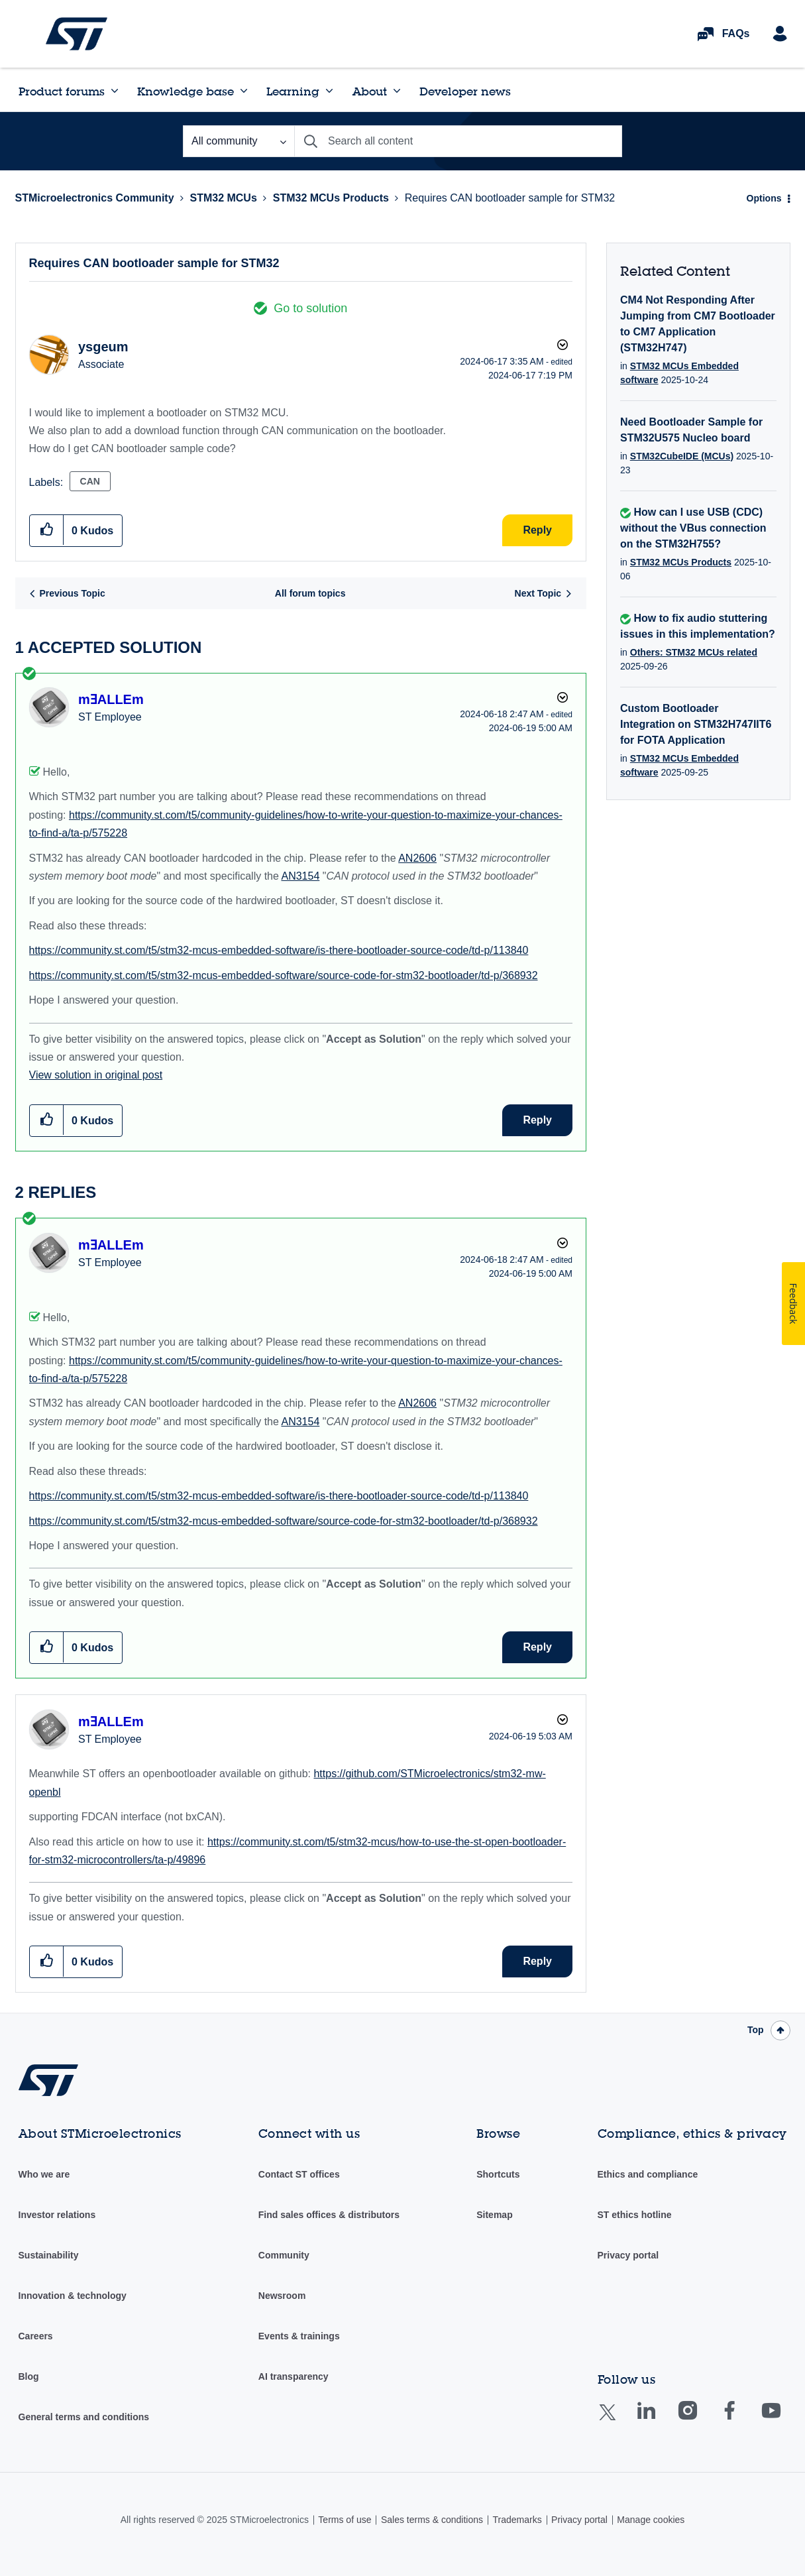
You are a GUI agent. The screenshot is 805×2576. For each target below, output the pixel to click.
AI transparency (293, 2376)
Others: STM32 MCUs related (693, 652)
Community (283, 2255)
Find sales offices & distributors (329, 2214)
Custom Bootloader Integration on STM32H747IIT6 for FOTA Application (695, 724)
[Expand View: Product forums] (114, 91)
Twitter (618, 2420)
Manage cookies (650, 2519)
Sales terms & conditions (432, 2519)
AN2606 (417, 858)
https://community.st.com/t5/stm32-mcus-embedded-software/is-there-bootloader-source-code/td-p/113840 (279, 950)
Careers (36, 2336)
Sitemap (494, 2214)
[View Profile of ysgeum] (103, 346)
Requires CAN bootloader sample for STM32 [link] (510, 198)
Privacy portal (628, 2255)
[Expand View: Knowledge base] (243, 91)
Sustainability (49, 2255)
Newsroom (282, 2295)
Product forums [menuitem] (62, 91)
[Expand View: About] (396, 91)
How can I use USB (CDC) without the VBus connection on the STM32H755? (693, 528)
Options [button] (764, 198)
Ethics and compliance (648, 2174)
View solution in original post (96, 1075)
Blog (29, 2376)
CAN (90, 481)
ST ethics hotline (635, 2214)
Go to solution (310, 308)
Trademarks (516, 2519)
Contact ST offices (299, 2174)
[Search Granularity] (238, 141)
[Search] (458, 141)
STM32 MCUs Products (331, 198)
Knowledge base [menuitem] (185, 91)
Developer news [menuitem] (465, 91)
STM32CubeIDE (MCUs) (681, 456)
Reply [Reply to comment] (537, 1120)
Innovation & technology (73, 2295)
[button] (47, 530)
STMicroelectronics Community (76, 33)
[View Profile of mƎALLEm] (111, 699)
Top (755, 2029)
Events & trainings (299, 2336)
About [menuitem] (369, 91)
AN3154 (300, 876)
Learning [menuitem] (292, 91)
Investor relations (57, 2214)
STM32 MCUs (222, 198)
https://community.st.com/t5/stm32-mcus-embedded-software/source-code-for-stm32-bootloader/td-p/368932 (283, 975)
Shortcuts (497, 2174)
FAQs (736, 33)
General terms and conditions (84, 2417)
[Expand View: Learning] (329, 91)
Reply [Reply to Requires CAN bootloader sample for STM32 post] (537, 530)
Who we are (44, 2174)
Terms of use (344, 2519)
